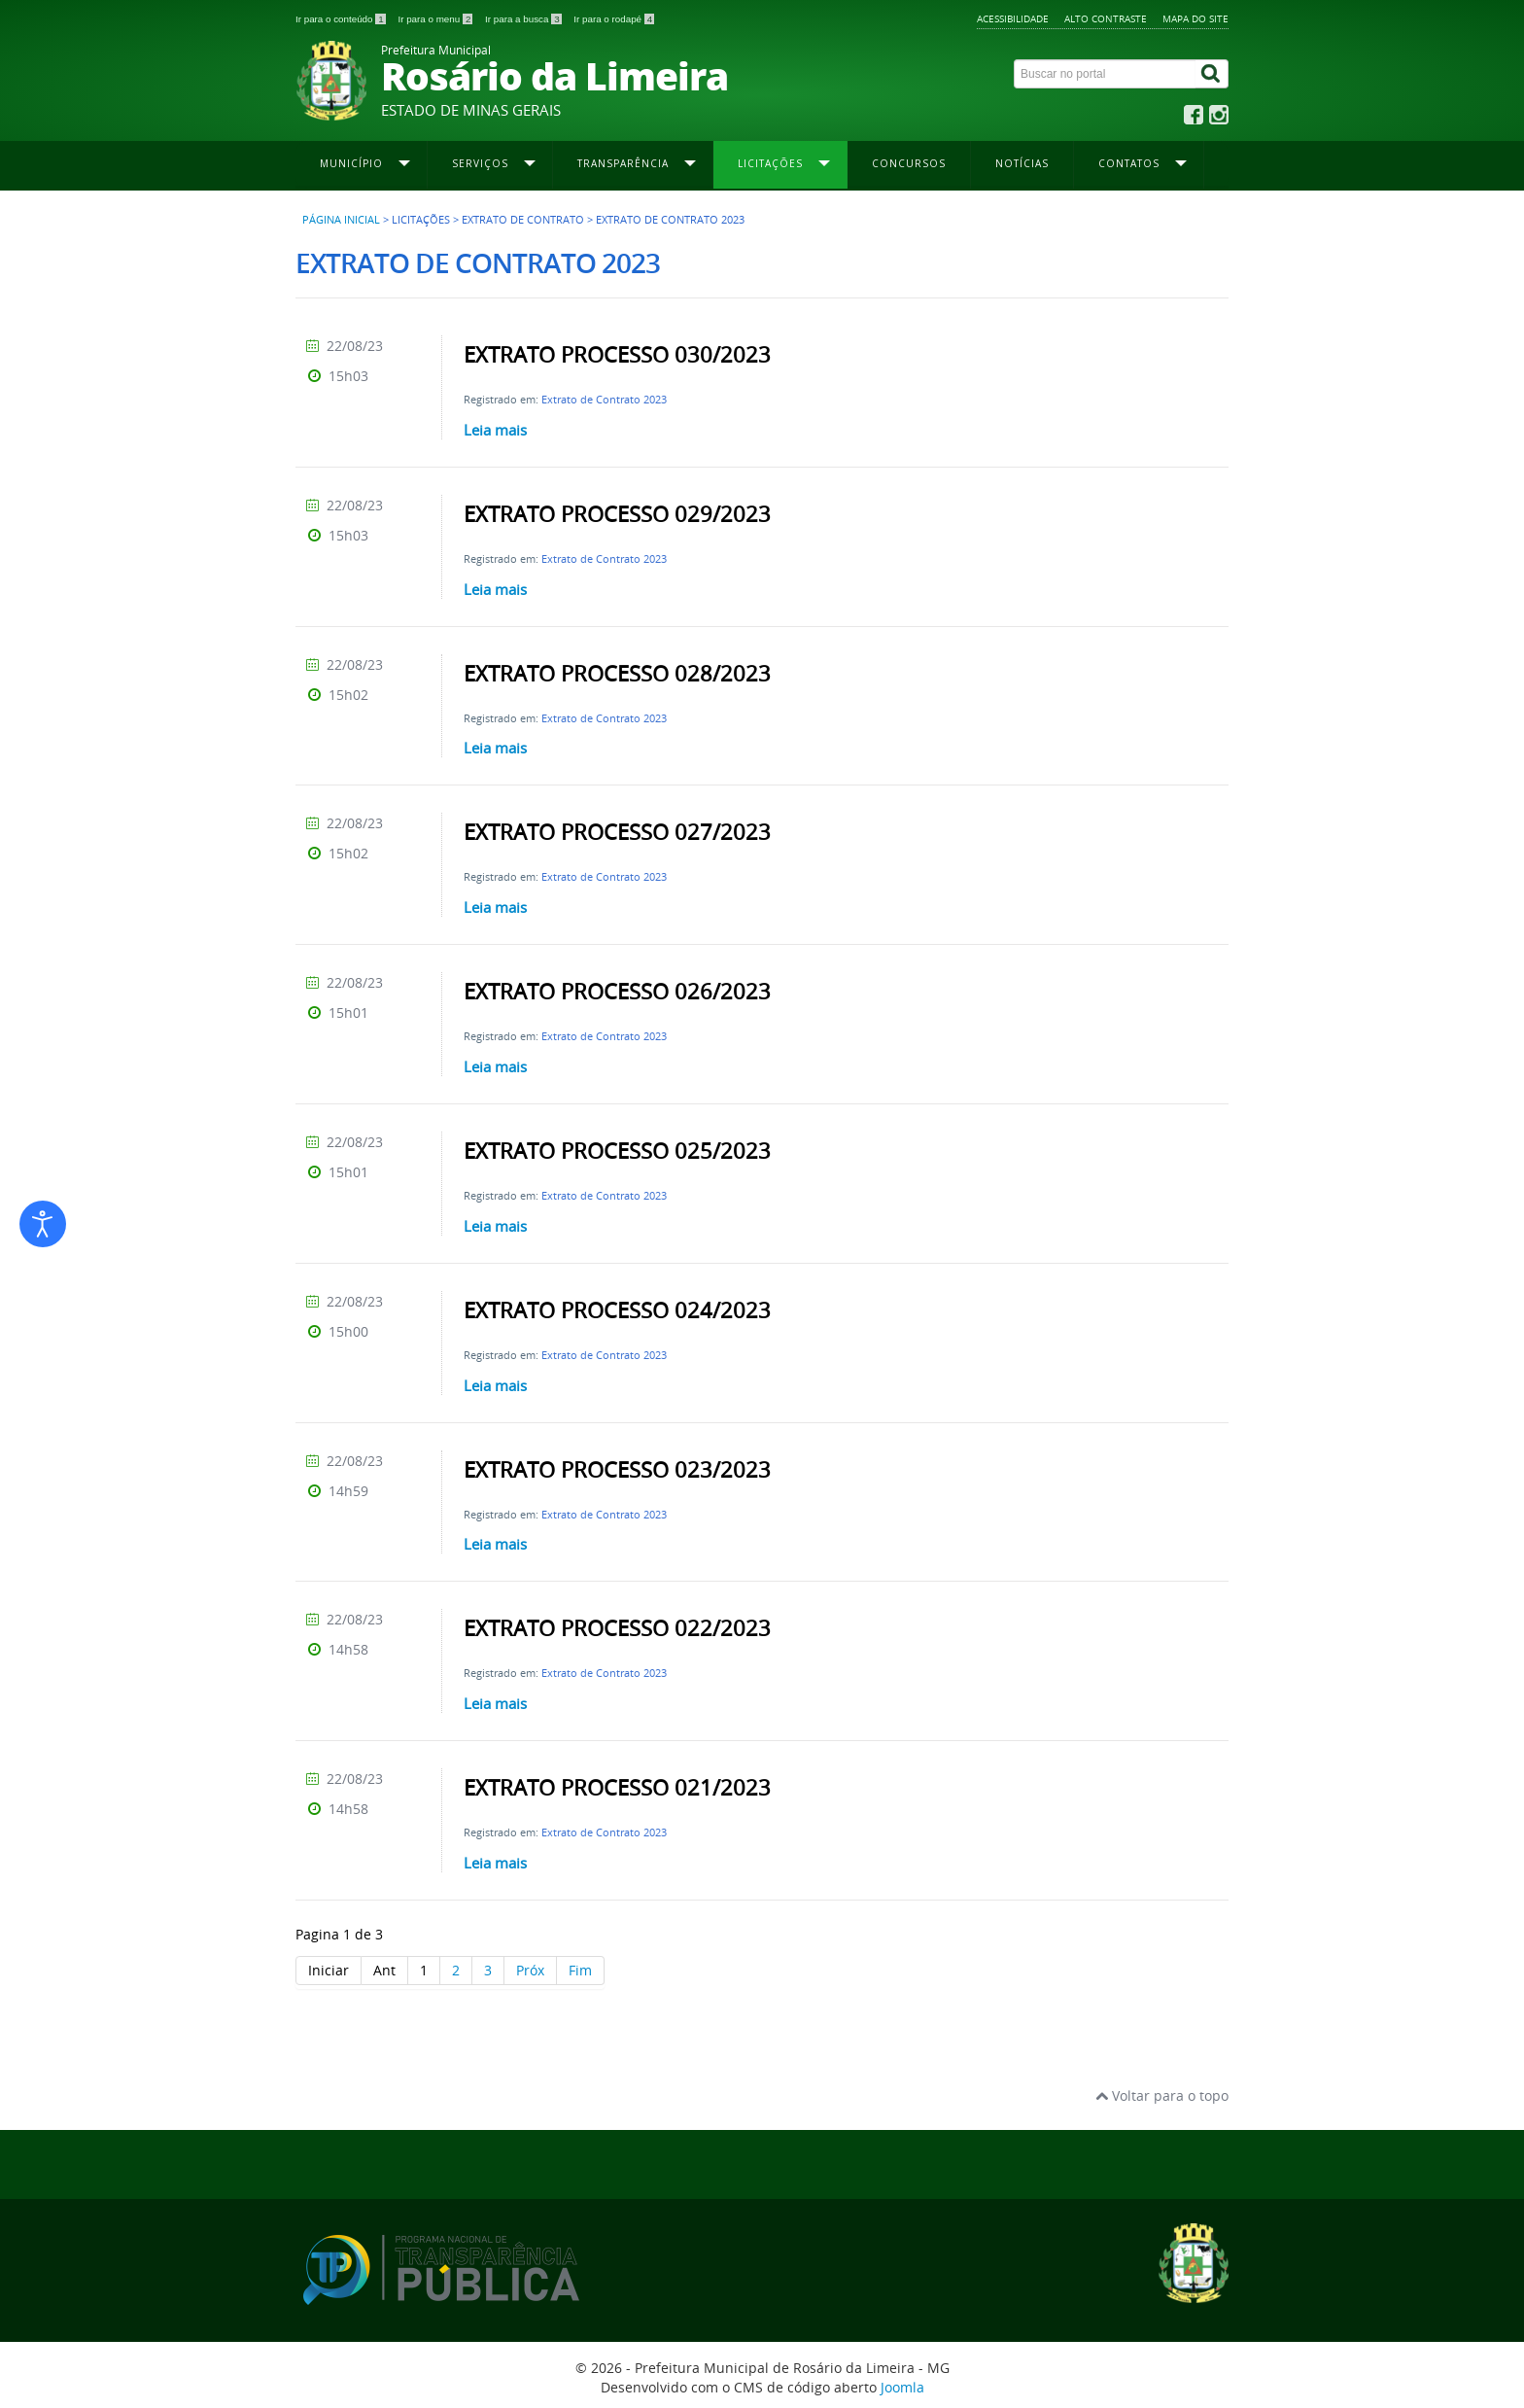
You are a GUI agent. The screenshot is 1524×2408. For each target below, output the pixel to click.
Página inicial (341, 220)
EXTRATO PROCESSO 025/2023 (617, 1151)
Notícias (1022, 163)
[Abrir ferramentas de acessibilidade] (42, 1224)
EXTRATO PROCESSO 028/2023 (617, 673)
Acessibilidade (1013, 18)
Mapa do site (1195, 18)
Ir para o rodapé (613, 19)
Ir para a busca (524, 19)
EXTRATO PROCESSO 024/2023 (617, 1310)
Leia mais (495, 429)
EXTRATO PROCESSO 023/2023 (617, 1469)
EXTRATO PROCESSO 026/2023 (617, 991)
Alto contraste (1105, 18)
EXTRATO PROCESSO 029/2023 (617, 514)
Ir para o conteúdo (341, 19)
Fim (580, 1970)
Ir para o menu (436, 19)
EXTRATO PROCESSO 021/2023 (617, 1787)
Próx (530, 1970)
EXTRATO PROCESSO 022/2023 (617, 1628)
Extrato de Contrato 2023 (604, 399)
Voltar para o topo (1162, 2095)
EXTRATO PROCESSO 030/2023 (617, 354)
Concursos (909, 163)
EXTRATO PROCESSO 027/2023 (617, 832)
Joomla (902, 2387)
